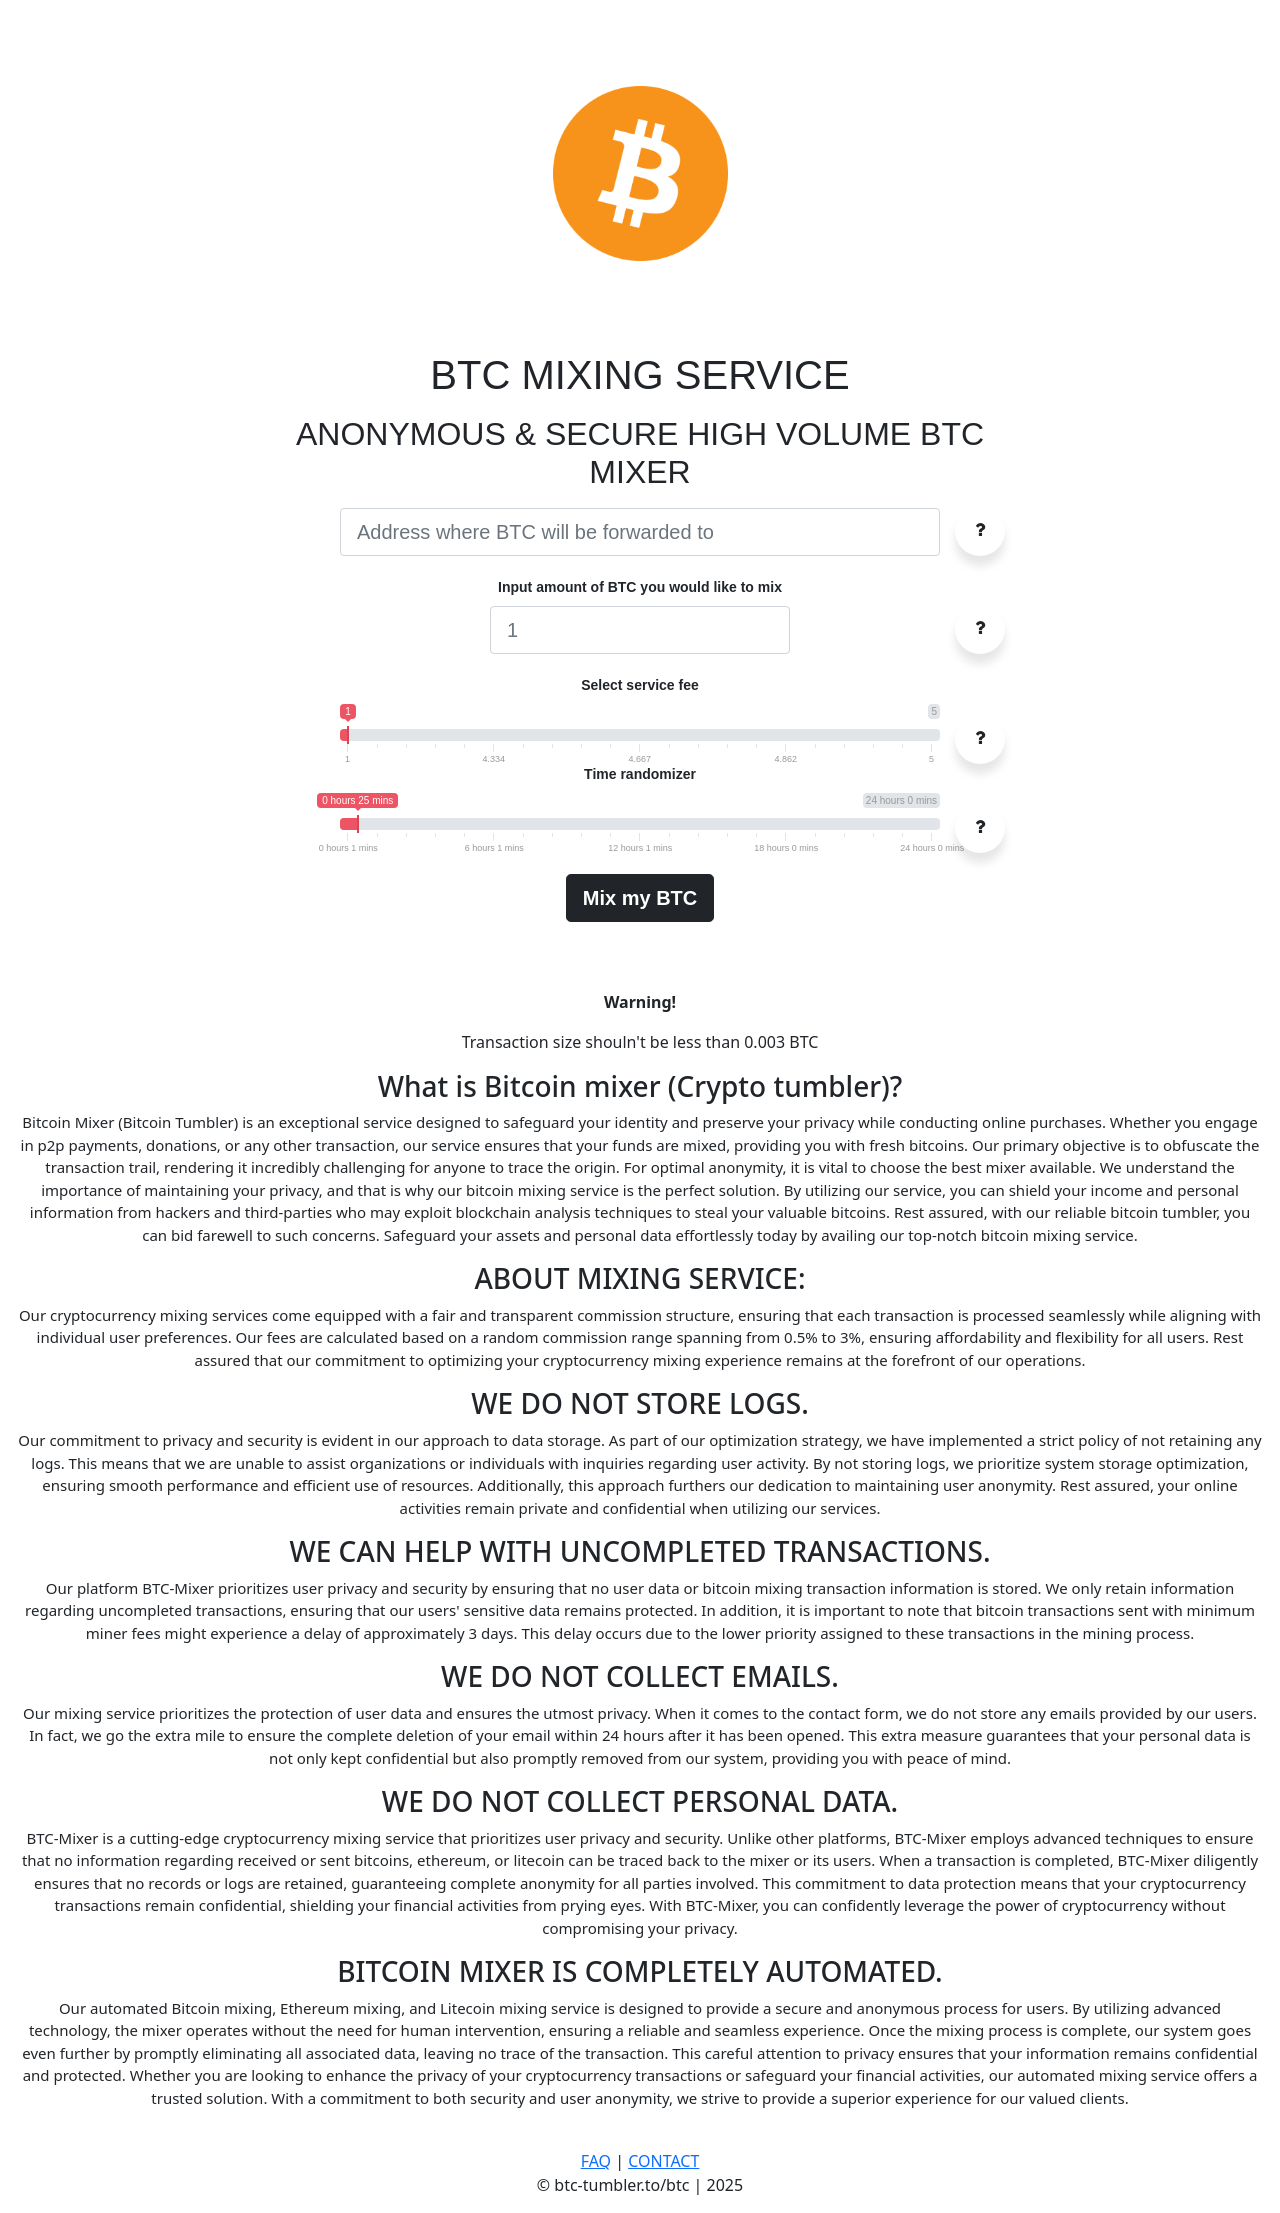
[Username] (640, 532)
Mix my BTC (640, 898)
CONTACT (663, 2161)
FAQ (596, 2161)
